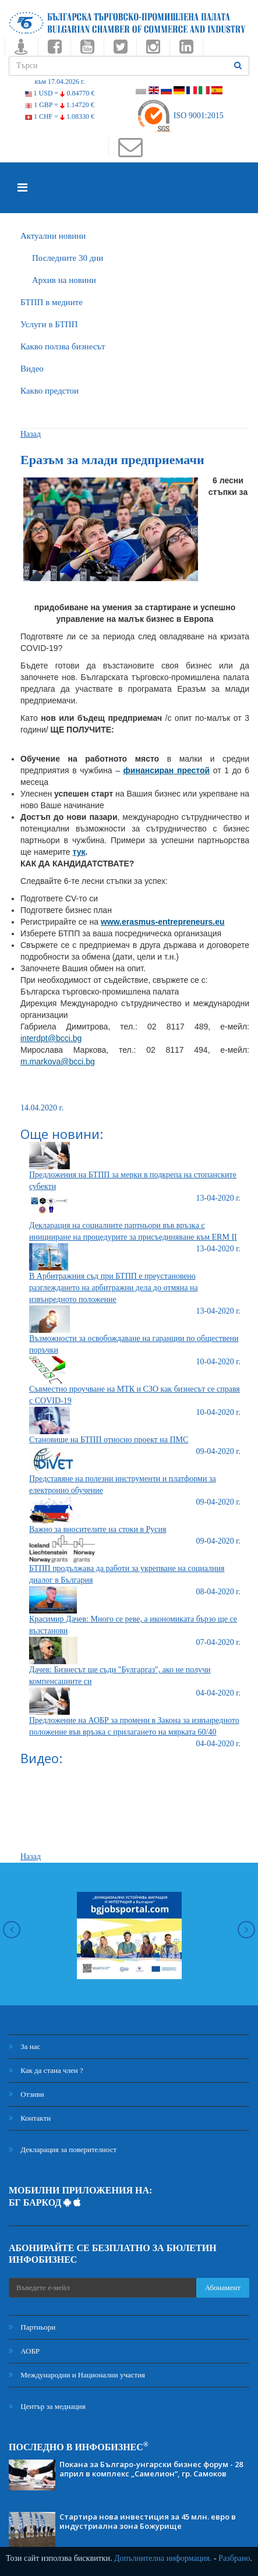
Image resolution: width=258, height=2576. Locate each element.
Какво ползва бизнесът (62, 346)
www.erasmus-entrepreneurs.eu (163, 921)
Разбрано (234, 2558)
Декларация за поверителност (62, 2149)
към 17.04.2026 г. (59, 81)
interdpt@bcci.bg (51, 1038)
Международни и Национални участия (77, 2374)
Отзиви (26, 2094)
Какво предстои (49, 390)
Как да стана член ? (46, 2070)
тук (79, 852)
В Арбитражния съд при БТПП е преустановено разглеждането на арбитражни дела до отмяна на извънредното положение (113, 1288)
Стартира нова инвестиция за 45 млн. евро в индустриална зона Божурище (147, 2521)
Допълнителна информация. (163, 2558)
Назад (30, 434)
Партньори (32, 2327)
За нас (24, 2046)
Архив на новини (64, 280)
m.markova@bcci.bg (57, 1061)
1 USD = (60, 93)
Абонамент (223, 2287)
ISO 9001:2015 (179, 115)
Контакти (30, 2118)
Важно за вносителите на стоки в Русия (97, 1529)
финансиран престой (166, 770)
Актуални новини (53, 235)
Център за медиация (47, 2406)
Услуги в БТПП (48, 324)
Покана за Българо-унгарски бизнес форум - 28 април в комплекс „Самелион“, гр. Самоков (151, 2469)
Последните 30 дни (67, 258)
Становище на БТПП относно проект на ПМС (108, 1439)
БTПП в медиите (51, 302)
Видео (32, 368)
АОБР (24, 2351)
